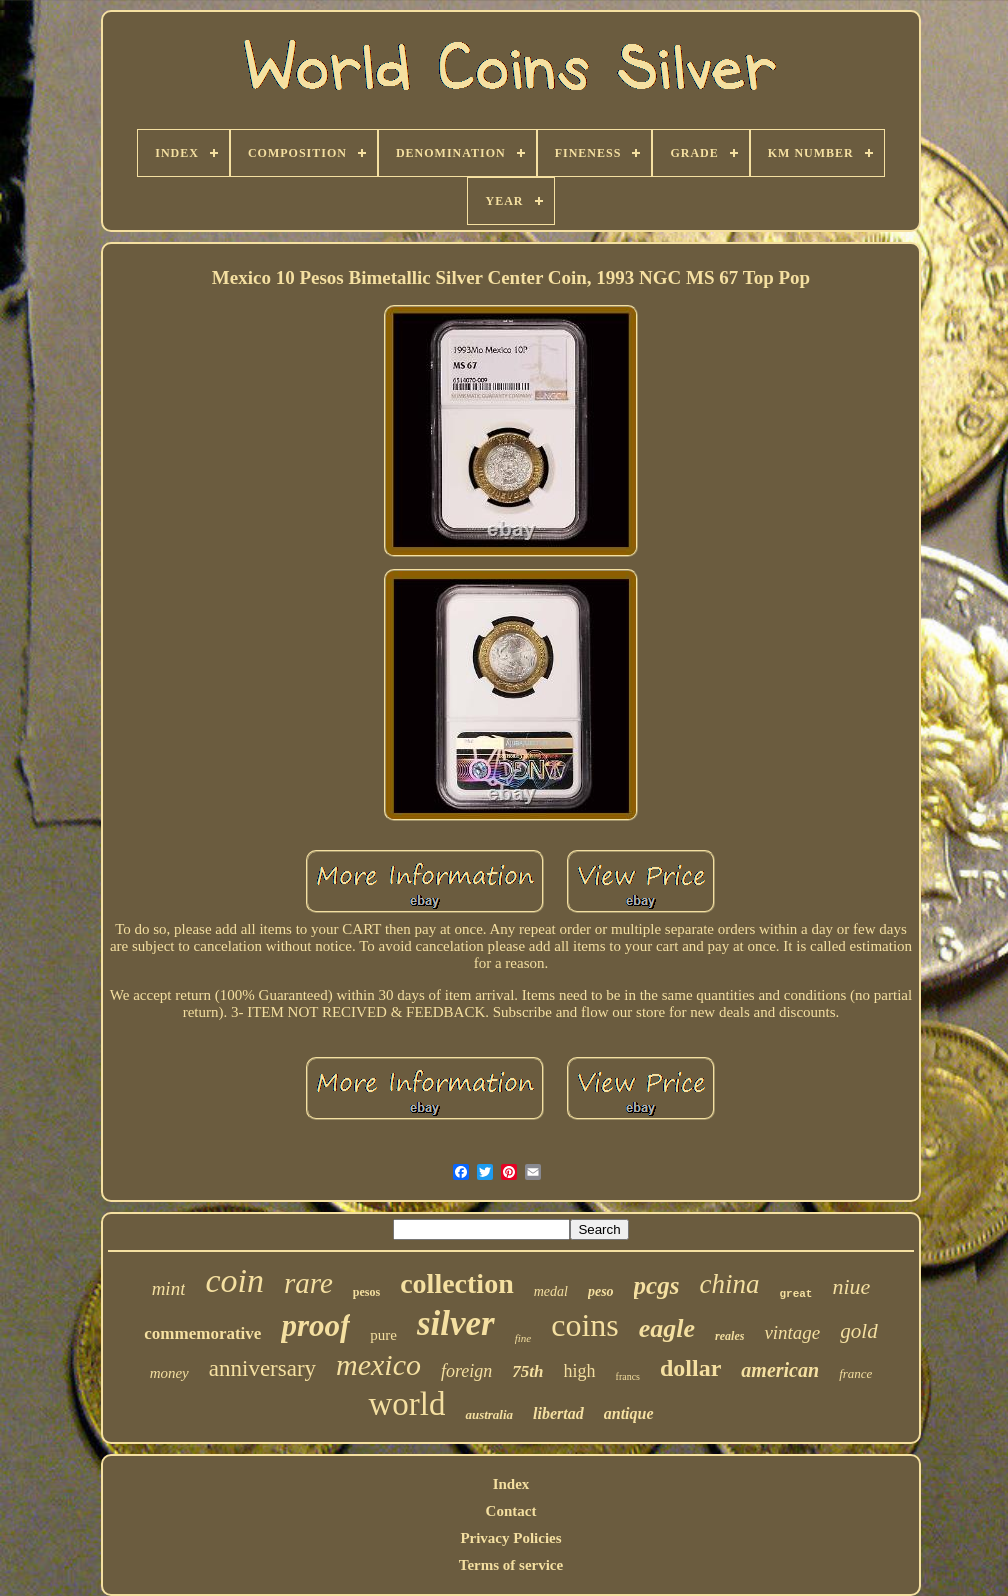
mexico (378, 1364)
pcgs (657, 1285)
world (406, 1404)
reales (729, 1336)
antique (629, 1413)
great (795, 1294)
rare (308, 1283)
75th (527, 1371)
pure (383, 1335)
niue (851, 1286)
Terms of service (511, 1565)
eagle (667, 1328)
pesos (366, 1292)
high (580, 1371)
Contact (511, 1511)
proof (315, 1325)
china (729, 1284)
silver (456, 1323)
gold (858, 1331)
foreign (466, 1371)
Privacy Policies (510, 1538)
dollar (690, 1368)
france (855, 1373)
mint (169, 1288)
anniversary (262, 1368)
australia (489, 1414)
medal (551, 1291)
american (780, 1370)
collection (457, 1283)
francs (628, 1376)
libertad (558, 1413)
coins (585, 1325)
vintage (792, 1332)
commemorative (202, 1333)
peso (601, 1291)
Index (511, 1484)
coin (234, 1280)
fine (523, 1338)
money (169, 1373)
